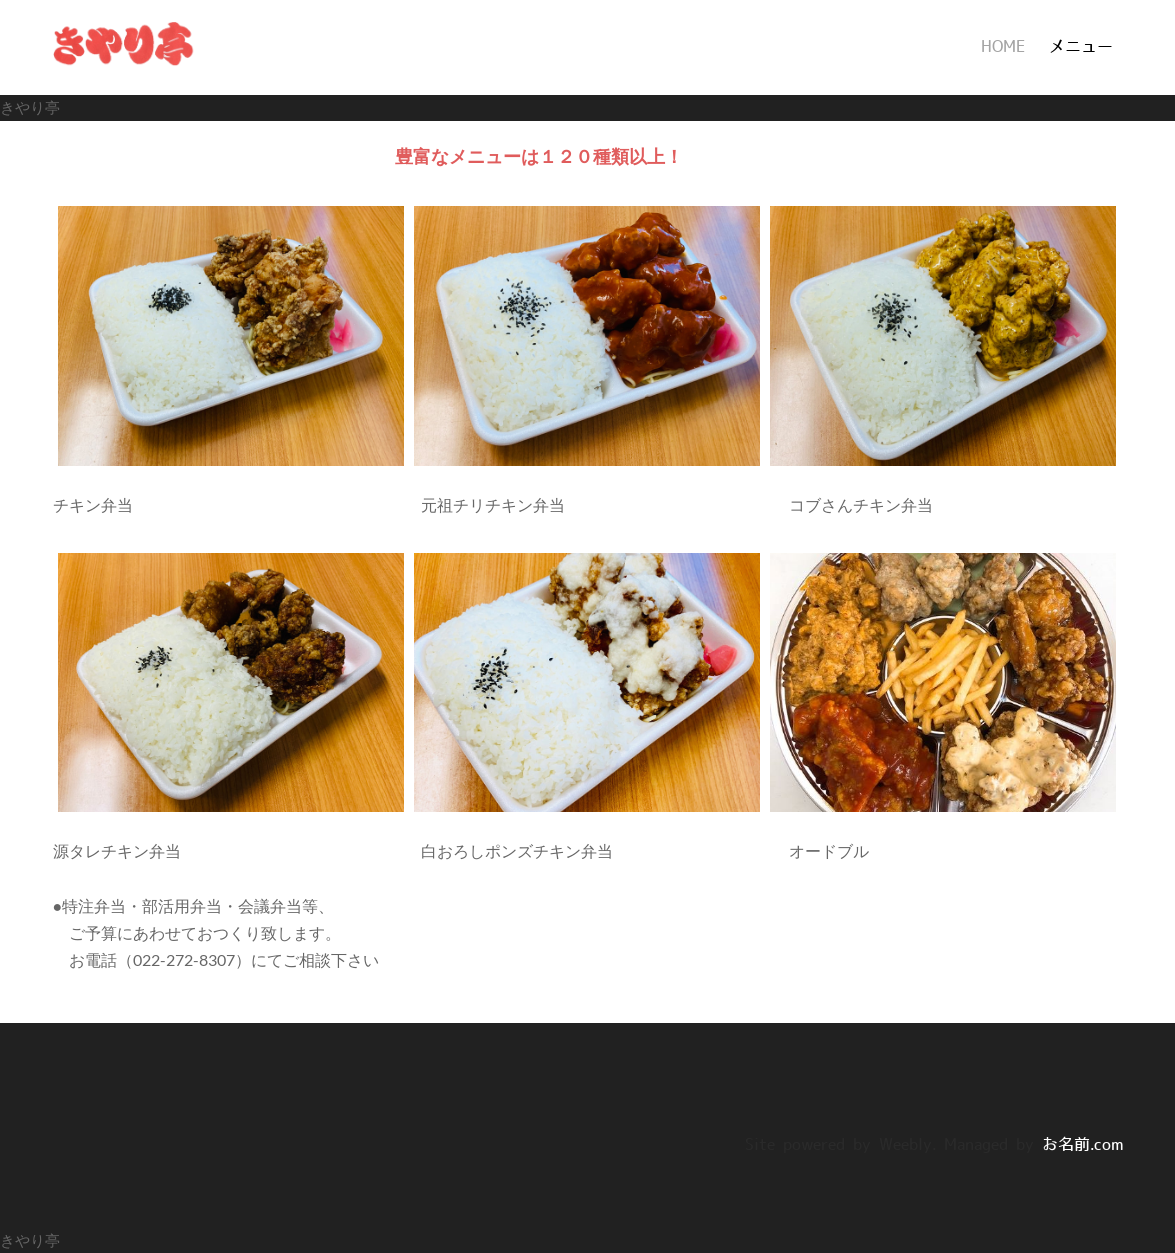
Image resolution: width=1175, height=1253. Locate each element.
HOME (1003, 47)
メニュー (1081, 47)
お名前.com (1082, 1145)
